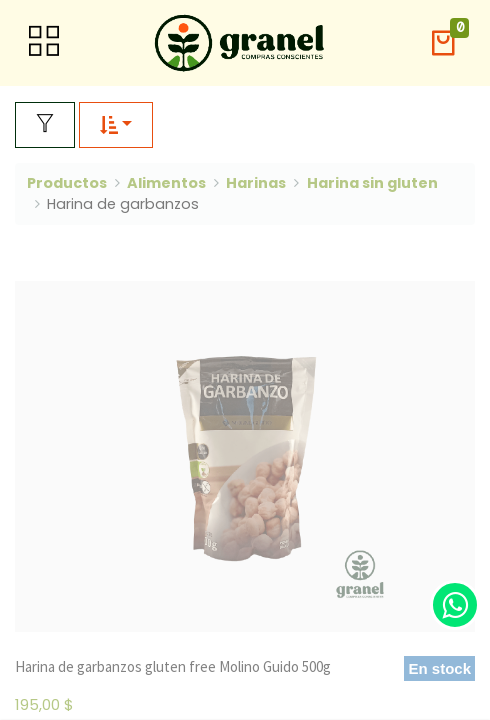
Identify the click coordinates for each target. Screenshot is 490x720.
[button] (443, 43)
